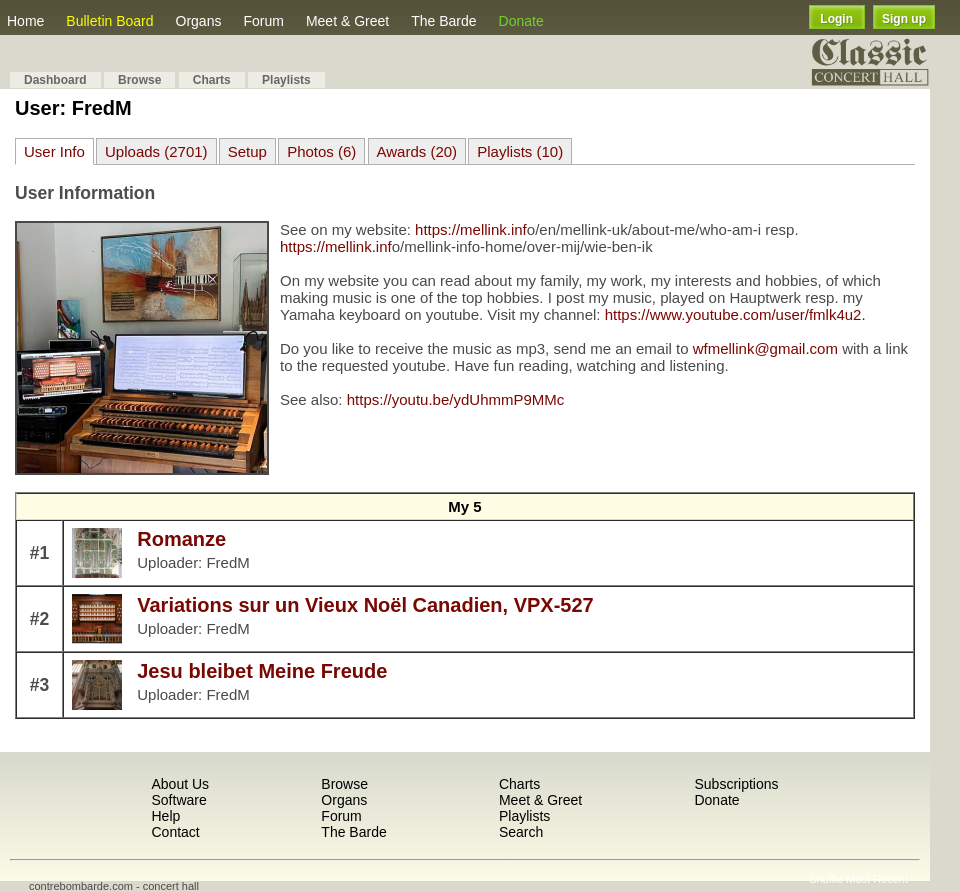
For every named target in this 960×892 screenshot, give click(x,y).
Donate (521, 21)
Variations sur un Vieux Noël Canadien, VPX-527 (365, 605)
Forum (263, 21)
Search (521, 832)
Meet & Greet (347, 21)
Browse (139, 80)
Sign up (904, 19)
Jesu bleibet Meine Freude (262, 671)
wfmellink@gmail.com (765, 348)
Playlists (286, 80)
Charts (212, 80)
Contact (175, 832)
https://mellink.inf (471, 229)
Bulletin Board (109, 21)
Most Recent (877, 879)
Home (25, 21)
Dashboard (55, 80)
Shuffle (826, 879)
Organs (199, 21)
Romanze (181, 539)
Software (178, 800)
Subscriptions (736, 784)
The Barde (443, 21)
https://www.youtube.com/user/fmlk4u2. (735, 314)
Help (165, 816)
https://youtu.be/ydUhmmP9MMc (456, 399)
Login (836, 19)
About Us (180, 784)
